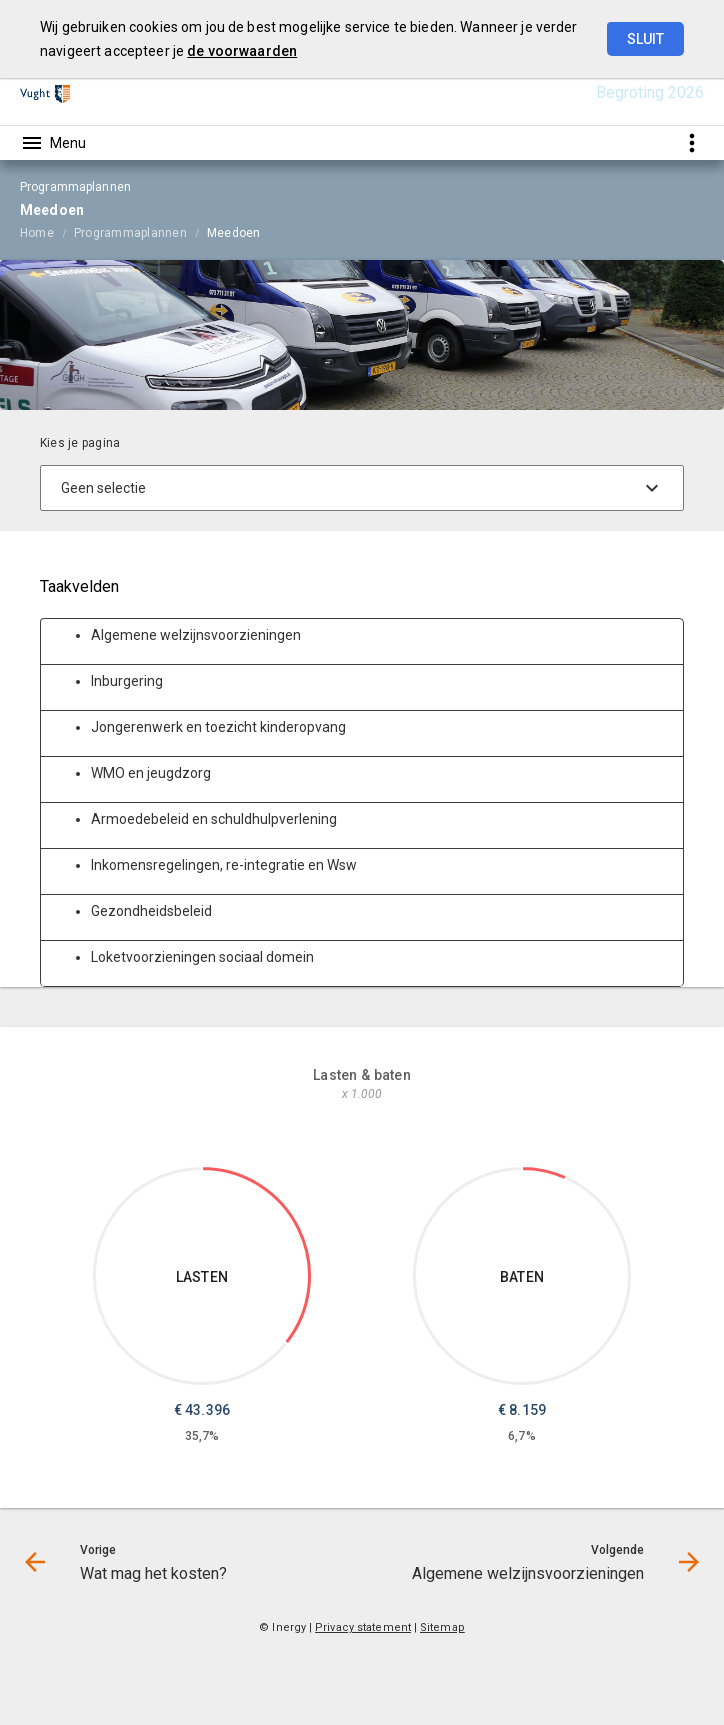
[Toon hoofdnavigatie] (53, 143)
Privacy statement (363, 1627)
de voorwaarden (242, 51)
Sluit (645, 39)
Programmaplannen (130, 233)
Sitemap (442, 1627)
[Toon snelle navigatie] (691, 142)
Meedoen (234, 233)
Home (37, 233)
